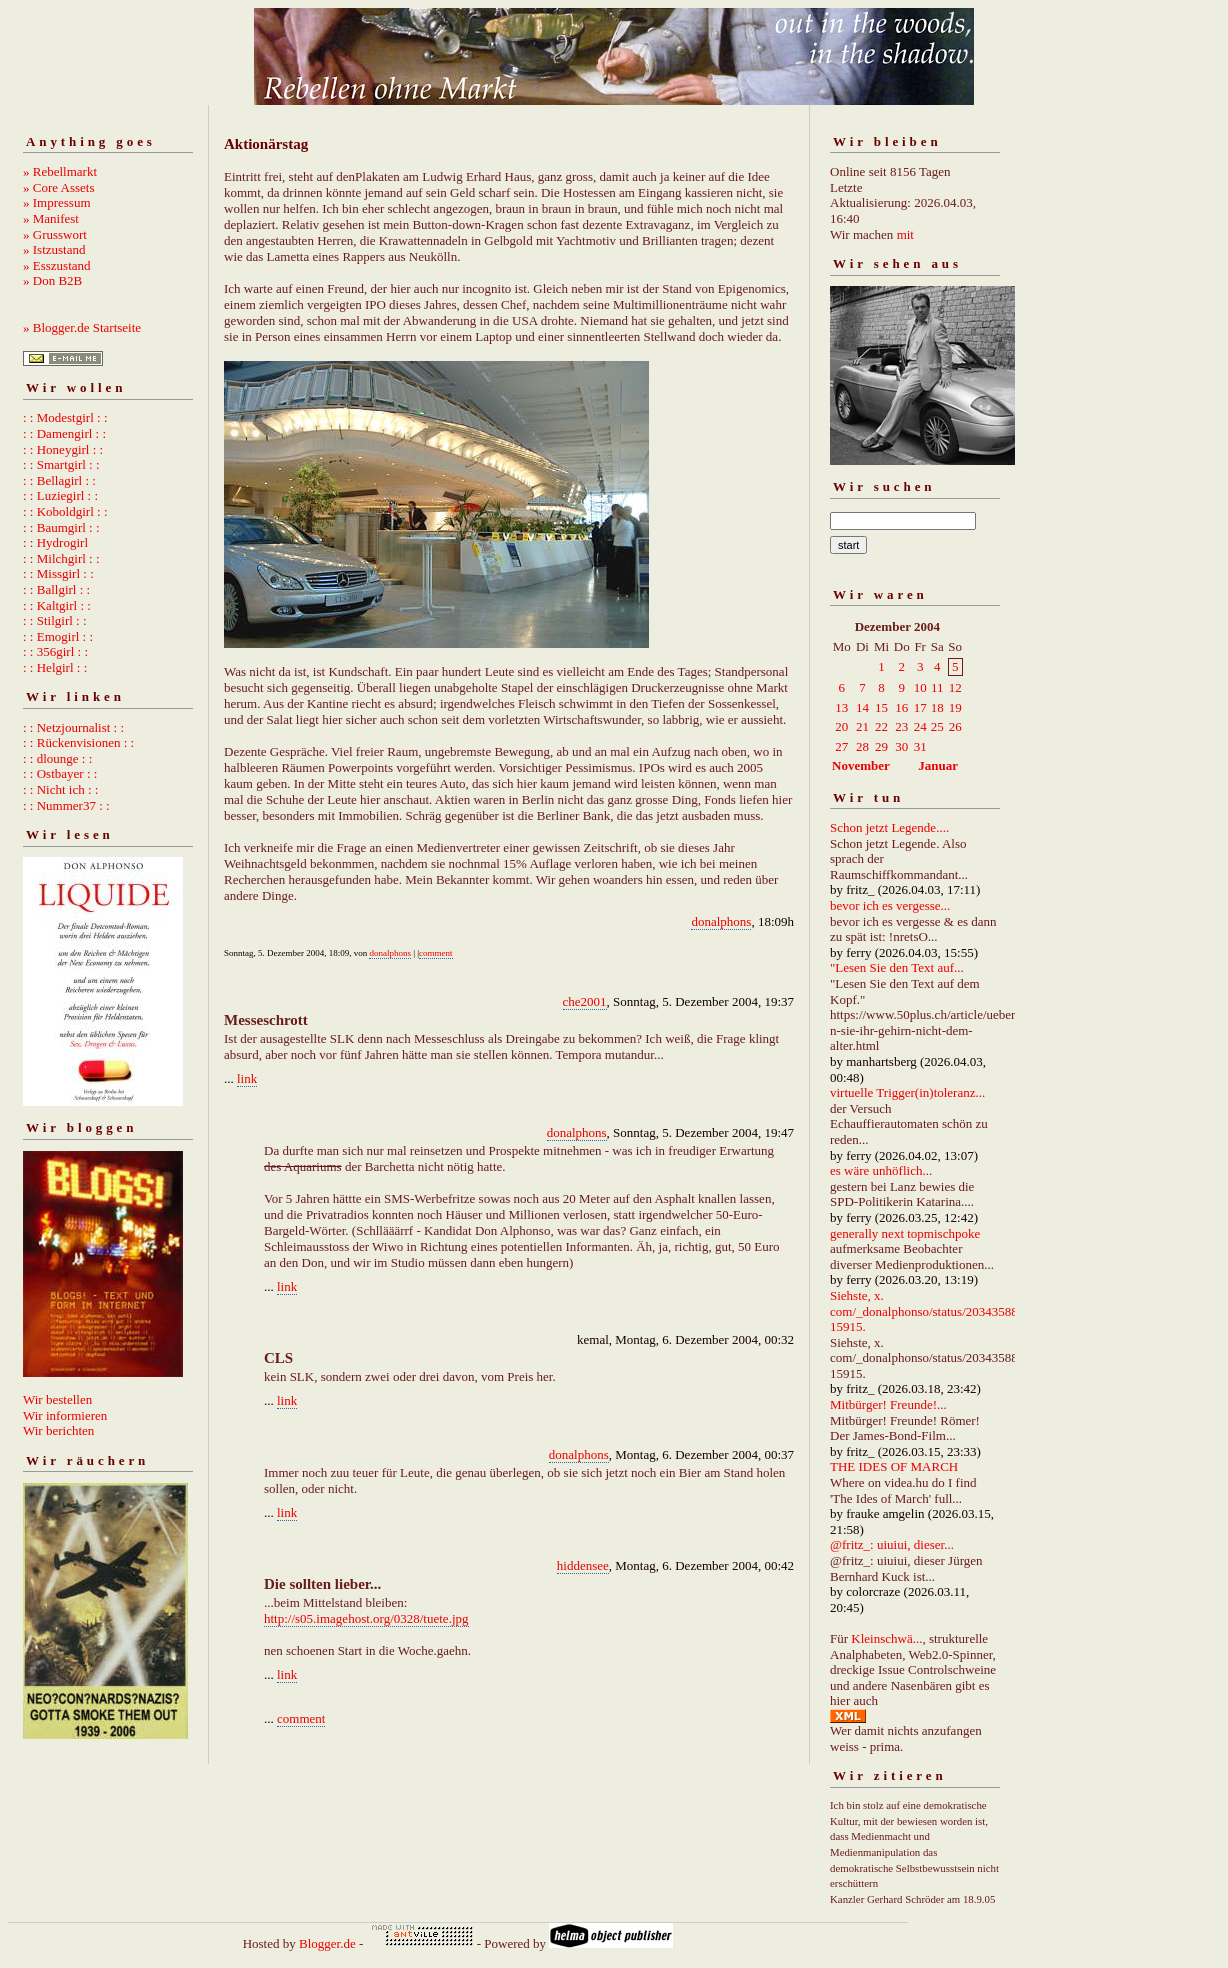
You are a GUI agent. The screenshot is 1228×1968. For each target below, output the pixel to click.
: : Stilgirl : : (55, 620)
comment (436, 953)
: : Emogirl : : (58, 636)
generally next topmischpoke (905, 1233)
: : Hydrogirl (55, 542)
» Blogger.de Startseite (82, 327)
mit (905, 234)
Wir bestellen (57, 1399)
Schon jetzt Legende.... (889, 827)
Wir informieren (65, 1415)
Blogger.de (327, 1943)
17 (920, 707)
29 (881, 746)
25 (937, 726)
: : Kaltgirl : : (57, 605)
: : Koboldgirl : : (65, 511)
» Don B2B (52, 280)
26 (955, 726)
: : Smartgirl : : (61, 464)
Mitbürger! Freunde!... (888, 1404)
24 (920, 726)
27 (841, 746)
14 (862, 707)
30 (901, 746)
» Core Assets (59, 187)
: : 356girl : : (55, 651)
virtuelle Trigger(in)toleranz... (907, 1092)
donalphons (721, 921)
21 (862, 726)
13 (841, 707)
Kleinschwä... (886, 1638)
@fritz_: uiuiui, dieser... (892, 1544)
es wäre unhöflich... (881, 1170)
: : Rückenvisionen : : (78, 742)
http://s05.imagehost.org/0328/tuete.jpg (366, 1618)
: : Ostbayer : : (60, 773)
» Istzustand (54, 249)
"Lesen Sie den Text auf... (897, 967)
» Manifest (51, 218)
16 (901, 707)
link (247, 1078)
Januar (938, 765)
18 (937, 707)
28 (862, 746)
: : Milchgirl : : (61, 558)
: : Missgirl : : (58, 573)
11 (937, 687)
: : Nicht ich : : (60, 789)
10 (920, 687)
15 (881, 707)
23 (901, 726)
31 (920, 746)
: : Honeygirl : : (63, 449)
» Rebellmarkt (60, 171)
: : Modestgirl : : (65, 417)
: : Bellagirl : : (59, 480)
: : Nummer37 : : (66, 805)
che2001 (585, 1001)
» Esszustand (57, 265)
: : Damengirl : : (64, 433)
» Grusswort (55, 234)
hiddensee (583, 1565)
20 (841, 726)
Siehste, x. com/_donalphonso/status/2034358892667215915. (943, 1311)
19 (955, 707)
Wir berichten (58, 1430)
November (861, 765)
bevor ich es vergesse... (890, 905)
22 (881, 726)
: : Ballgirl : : (56, 589)
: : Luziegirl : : (60, 495)
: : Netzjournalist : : (73, 727)
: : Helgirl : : (55, 667)
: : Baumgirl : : (61, 527)
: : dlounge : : (57, 758)
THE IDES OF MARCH (894, 1466)
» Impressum (57, 202)
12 (955, 687)
